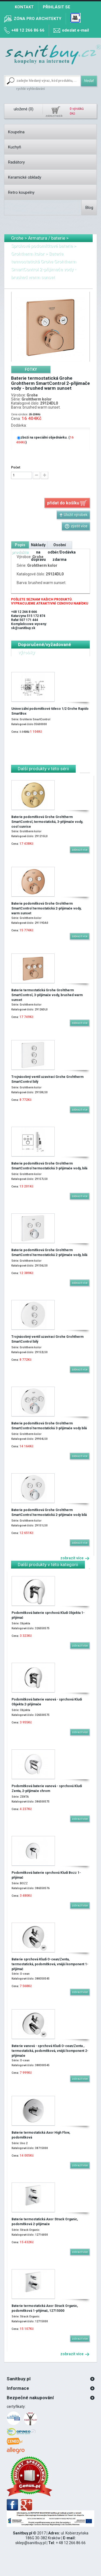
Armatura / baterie (46, 238)
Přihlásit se (56, 7)
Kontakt (24, 7)
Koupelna (16, 132)
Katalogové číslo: (25, 403)
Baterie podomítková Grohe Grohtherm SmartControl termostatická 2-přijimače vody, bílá (49, 1252)
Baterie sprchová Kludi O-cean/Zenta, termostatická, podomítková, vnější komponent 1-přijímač (50, 1964)
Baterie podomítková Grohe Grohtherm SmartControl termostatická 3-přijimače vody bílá (49, 1425)
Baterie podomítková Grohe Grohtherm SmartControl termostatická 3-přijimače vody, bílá (49, 1166)
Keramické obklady (24, 177)
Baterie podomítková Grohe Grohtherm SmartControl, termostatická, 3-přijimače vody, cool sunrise (47, 822)
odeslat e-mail (75, 30)
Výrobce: (18, 395)
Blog (89, 207)
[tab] (31, 369)
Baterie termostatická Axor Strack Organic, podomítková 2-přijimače (45, 2221)
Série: (16, 399)
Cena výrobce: (19, 414)
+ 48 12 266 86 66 (71, 2543)
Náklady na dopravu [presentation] (38, 552)
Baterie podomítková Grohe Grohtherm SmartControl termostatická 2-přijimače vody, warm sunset (46, 908)
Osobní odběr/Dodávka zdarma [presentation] (62, 552)
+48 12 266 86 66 (27, 30)
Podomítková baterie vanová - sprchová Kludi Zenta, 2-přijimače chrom (47, 1788)
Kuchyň (14, 147)
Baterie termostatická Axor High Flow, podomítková (41, 2135)
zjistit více (76, 526)
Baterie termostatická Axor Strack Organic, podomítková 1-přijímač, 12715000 (45, 2308)
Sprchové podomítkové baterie (42, 246)
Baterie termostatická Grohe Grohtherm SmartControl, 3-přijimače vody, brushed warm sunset (47, 995)
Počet (15, 467)
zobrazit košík (54, 115)
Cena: (16, 419)
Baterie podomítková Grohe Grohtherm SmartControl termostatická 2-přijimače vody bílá (49, 1512)
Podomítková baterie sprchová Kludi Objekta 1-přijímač (48, 1615)
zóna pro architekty (37, 18)
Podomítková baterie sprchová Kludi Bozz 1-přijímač (46, 1875)
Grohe (17, 238)
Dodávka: (19, 425)
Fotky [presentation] (31, 369)
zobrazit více (75, 1558)
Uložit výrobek (73, 515)
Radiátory (16, 162)
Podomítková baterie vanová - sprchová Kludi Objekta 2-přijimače (47, 1702)
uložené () (23, 109)
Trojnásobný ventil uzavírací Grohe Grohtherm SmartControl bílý (47, 1079)
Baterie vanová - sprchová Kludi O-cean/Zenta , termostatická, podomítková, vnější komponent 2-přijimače (50, 2051)
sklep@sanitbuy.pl (30, 2543)
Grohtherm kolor (27, 253)
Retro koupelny (21, 192)
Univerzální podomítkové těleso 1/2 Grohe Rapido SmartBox (50, 711)
